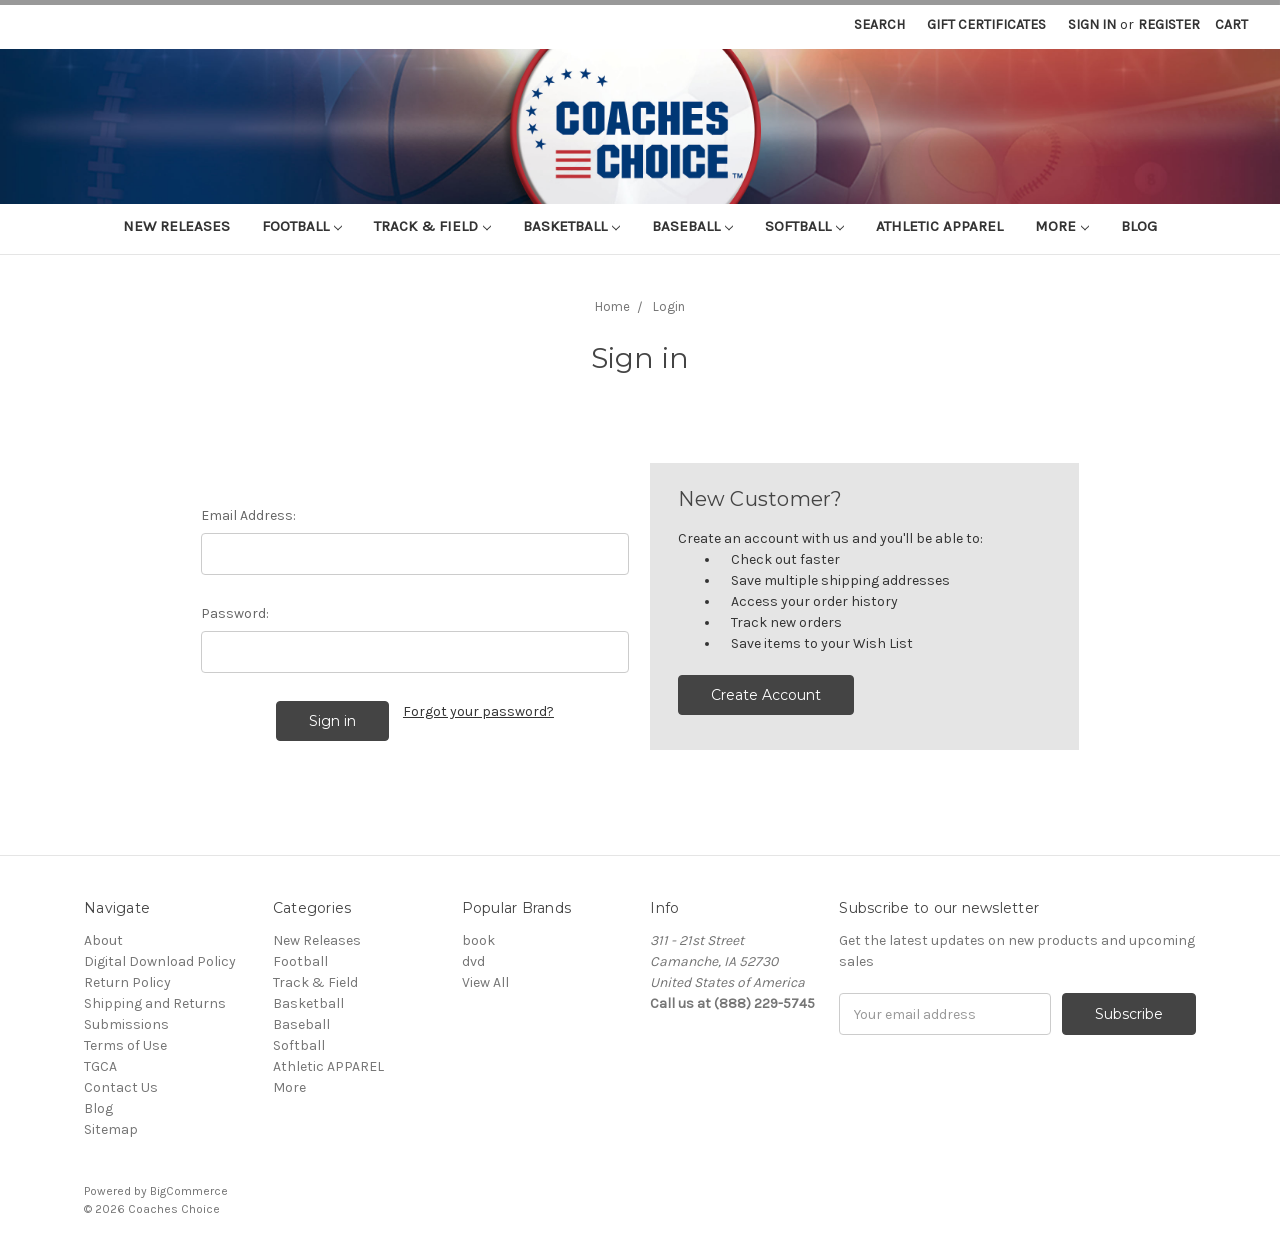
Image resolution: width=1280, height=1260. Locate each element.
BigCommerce (189, 1191)
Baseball (692, 226)
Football (302, 226)
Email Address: (248, 515)
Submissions (126, 1024)
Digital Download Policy (160, 961)
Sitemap (111, 1129)
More (1062, 226)
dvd (473, 961)
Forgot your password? (478, 711)
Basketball (571, 226)
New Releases (176, 226)
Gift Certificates (986, 24)
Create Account (766, 695)
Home (612, 306)
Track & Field (432, 226)
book (478, 940)
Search (879, 24)
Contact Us (121, 1087)
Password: (235, 613)
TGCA (100, 1066)
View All (485, 982)
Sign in (1092, 24)
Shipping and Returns (155, 1003)
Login (669, 306)
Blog (1139, 226)
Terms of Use (125, 1045)
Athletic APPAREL (939, 226)
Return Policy (127, 982)
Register (1169, 24)
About (103, 940)
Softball (804, 226)
